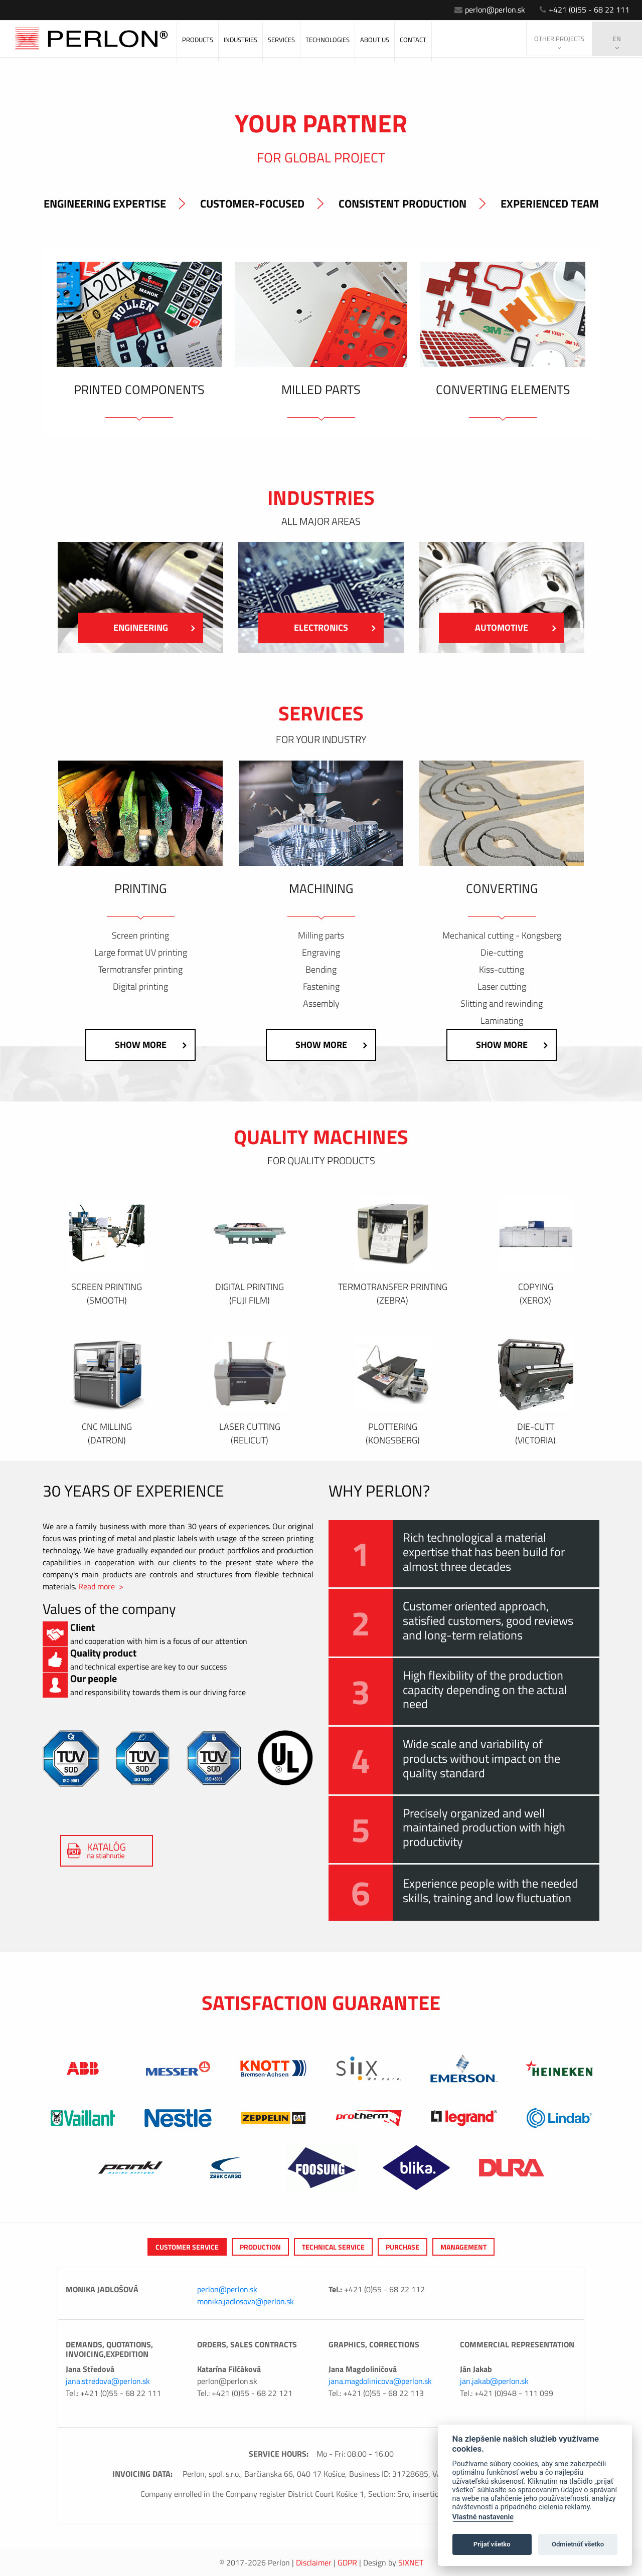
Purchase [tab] (402, 2247)
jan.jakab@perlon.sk (494, 2381)
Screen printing (140, 936)
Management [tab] (463, 2247)
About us (374, 40)
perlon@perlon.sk (489, 10)
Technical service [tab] (333, 2247)
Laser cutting (501, 987)
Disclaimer (314, 2562)
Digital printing (140, 987)
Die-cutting (501, 953)
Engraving (321, 953)
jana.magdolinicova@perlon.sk (380, 2381)
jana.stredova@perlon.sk (108, 2381)
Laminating (501, 1021)
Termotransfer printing (140, 970)
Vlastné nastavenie (483, 2517)
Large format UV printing (140, 953)
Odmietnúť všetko (578, 2544)
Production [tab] (260, 2247)
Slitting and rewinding (501, 1004)
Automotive (515, 627)
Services (281, 40)
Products (197, 40)
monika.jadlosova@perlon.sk (245, 2301)
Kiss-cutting (501, 970)
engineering (154, 627)
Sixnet (410, 2562)
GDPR (347, 2562)
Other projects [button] (559, 43)
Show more (151, 1044)
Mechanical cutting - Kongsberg (501, 936)
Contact (413, 40)
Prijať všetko (492, 2544)
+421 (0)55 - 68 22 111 (584, 10)
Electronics (334, 627)
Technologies (327, 40)
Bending (321, 970)
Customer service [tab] (187, 2247)
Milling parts (321, 936)
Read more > (100, 1586)
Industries (240, 40)
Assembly (321, 1004)
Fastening (321, 987)
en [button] (616, 43)
